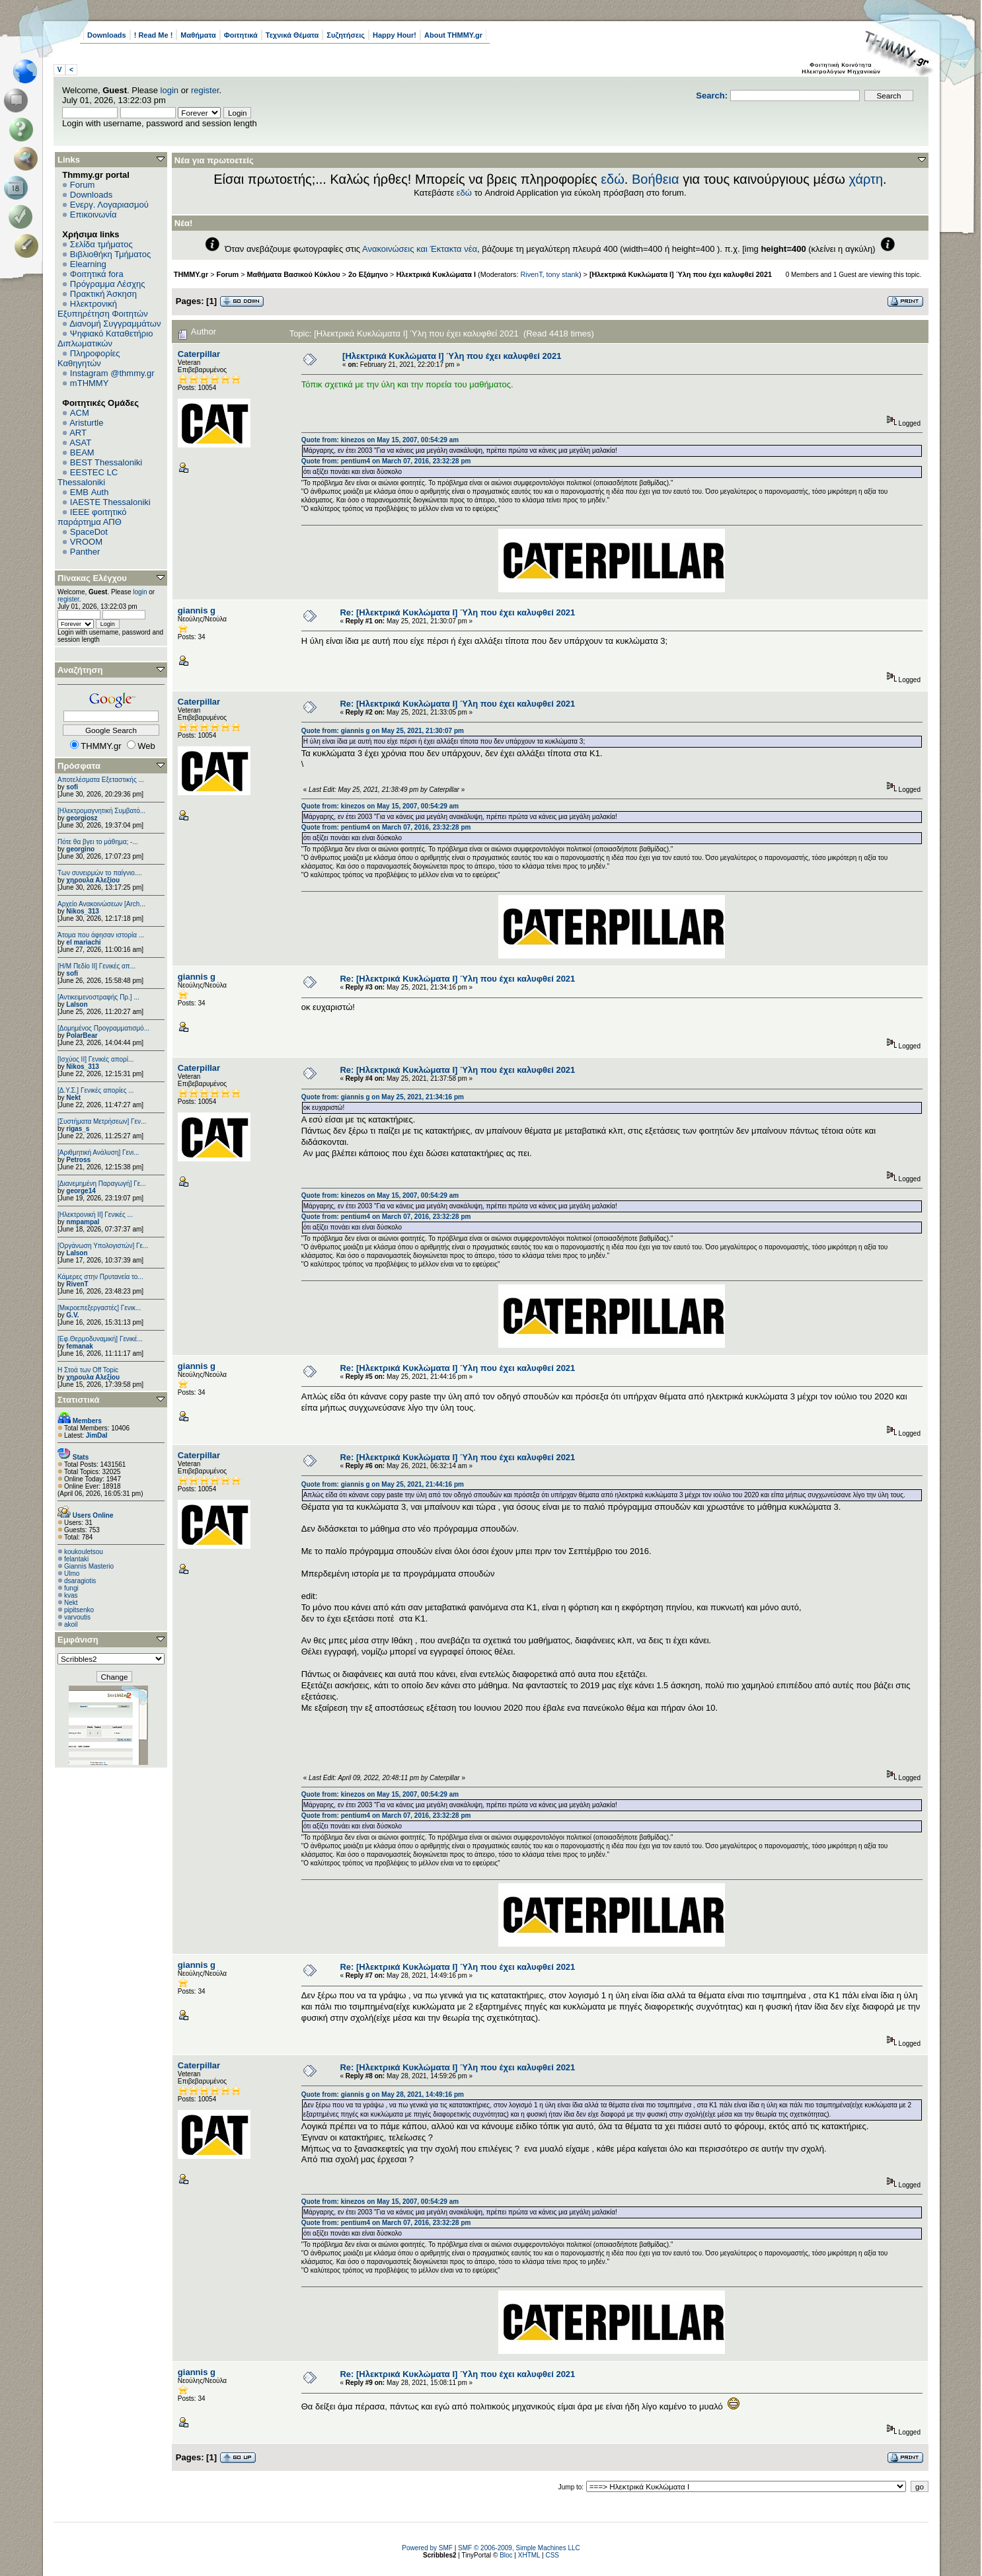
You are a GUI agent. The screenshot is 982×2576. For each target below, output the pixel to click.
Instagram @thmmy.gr (112, 373)
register (205, 90)
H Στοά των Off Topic (87, 1370)
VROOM (86, 542)
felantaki (76, 1559)
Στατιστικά (78, 1400)
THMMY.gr (191, 274)
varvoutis (77, 1617)
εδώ (612, 179)
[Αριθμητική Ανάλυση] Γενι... (98, 1152)
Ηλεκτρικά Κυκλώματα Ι (436, 274)
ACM (79, 413)
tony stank (563, 274)
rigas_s (77, 1128)
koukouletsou (83, 1551)
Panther (85, 552)
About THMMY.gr (453, 35)
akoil (71, 1624)
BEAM (82, 452)
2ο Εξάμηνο (368, 274)
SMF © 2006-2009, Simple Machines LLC (519, 2548)
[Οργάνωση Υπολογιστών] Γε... (102, 1245)
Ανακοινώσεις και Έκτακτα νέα (419, 249)
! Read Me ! (153, 35)
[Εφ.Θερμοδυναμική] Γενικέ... (100, 1339)
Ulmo (71, 1573)
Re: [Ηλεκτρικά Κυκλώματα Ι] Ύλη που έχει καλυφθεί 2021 (457, 612)
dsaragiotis (80, 1580)
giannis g (196, 610)
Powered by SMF (427, 2548)
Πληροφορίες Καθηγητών (88, 358)
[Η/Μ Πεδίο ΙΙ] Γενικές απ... (96, 966)
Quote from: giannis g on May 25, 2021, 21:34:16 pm (382, 1097)
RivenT (77, 1284)
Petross (78, 1159)
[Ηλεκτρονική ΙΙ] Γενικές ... (95, 1214)
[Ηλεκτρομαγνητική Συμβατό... (101, 810)
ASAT (80, 443)
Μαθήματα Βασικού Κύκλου (293, 274)
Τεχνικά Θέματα (292, 35)
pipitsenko (79, 1610)
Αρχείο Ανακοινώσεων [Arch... (101, 904)
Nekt (73, 1097)
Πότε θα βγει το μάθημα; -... (97, 841)
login (169, 90)
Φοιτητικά (241, 35)
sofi (72, 787)
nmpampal (82, 1222)
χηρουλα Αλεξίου (93, 880)
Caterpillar (199, 354)
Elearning (88, 264)
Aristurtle (86, 423)
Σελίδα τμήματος (101, 244)
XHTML (529, 2555)
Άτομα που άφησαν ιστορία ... (100, 935)
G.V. (72, 1315)
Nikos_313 (82, 911)
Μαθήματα (197, 35)
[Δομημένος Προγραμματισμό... (103, 1028)
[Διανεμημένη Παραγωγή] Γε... (101, 1183)
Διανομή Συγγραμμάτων (115, 324)
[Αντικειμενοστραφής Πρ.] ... (98, 997)
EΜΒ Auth (89, 492)
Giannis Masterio (89, 1566)
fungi (71, 1588)
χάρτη (866, 179)
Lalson (76, 1004)
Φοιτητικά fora (97, 274)
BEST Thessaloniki (106, 462)
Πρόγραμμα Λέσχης (107, 284)
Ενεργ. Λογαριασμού (109, 205)
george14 (80, 1190)
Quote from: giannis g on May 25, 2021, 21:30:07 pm (382, 730)
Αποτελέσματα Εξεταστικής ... (100, 779)
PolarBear (81, 1035)
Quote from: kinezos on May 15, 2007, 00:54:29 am (380, 440)
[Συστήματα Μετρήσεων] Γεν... (101, 1121)
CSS (552, 2555)
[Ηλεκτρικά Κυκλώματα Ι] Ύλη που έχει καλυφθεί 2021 (680, 274)
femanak (79, 1346)
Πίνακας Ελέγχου (92, 578)
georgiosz (81, 818)
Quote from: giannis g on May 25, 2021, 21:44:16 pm (382, 1484)
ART (78, 433)
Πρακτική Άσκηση (103, 294)
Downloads (106, 35)
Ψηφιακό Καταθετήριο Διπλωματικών (105, 338)
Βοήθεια (655, 179)
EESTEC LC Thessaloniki (87, 477)
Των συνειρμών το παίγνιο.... (99, 873)
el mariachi (83, 942)
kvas (71, 1595)
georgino (80, 849)
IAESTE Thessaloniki (110, 502)
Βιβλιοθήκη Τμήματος (110, 254)
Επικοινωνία (93, 214)
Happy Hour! (394, 35)
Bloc (506, 2555)
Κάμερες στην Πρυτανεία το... (100, 1276)
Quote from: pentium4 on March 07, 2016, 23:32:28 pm (386, 461)
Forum (82, 185)
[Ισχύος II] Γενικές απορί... (95, 1059)
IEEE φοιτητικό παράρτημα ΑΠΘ (92, 517)
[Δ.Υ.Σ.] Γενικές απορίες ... (95, 1090)
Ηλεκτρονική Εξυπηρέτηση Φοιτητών (102, 309)
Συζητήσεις (345, 35)
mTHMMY (89, 383)
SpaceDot (89, 532)
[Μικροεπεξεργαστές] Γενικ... (99, 1307)
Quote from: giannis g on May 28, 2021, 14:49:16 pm (382, 2094)
